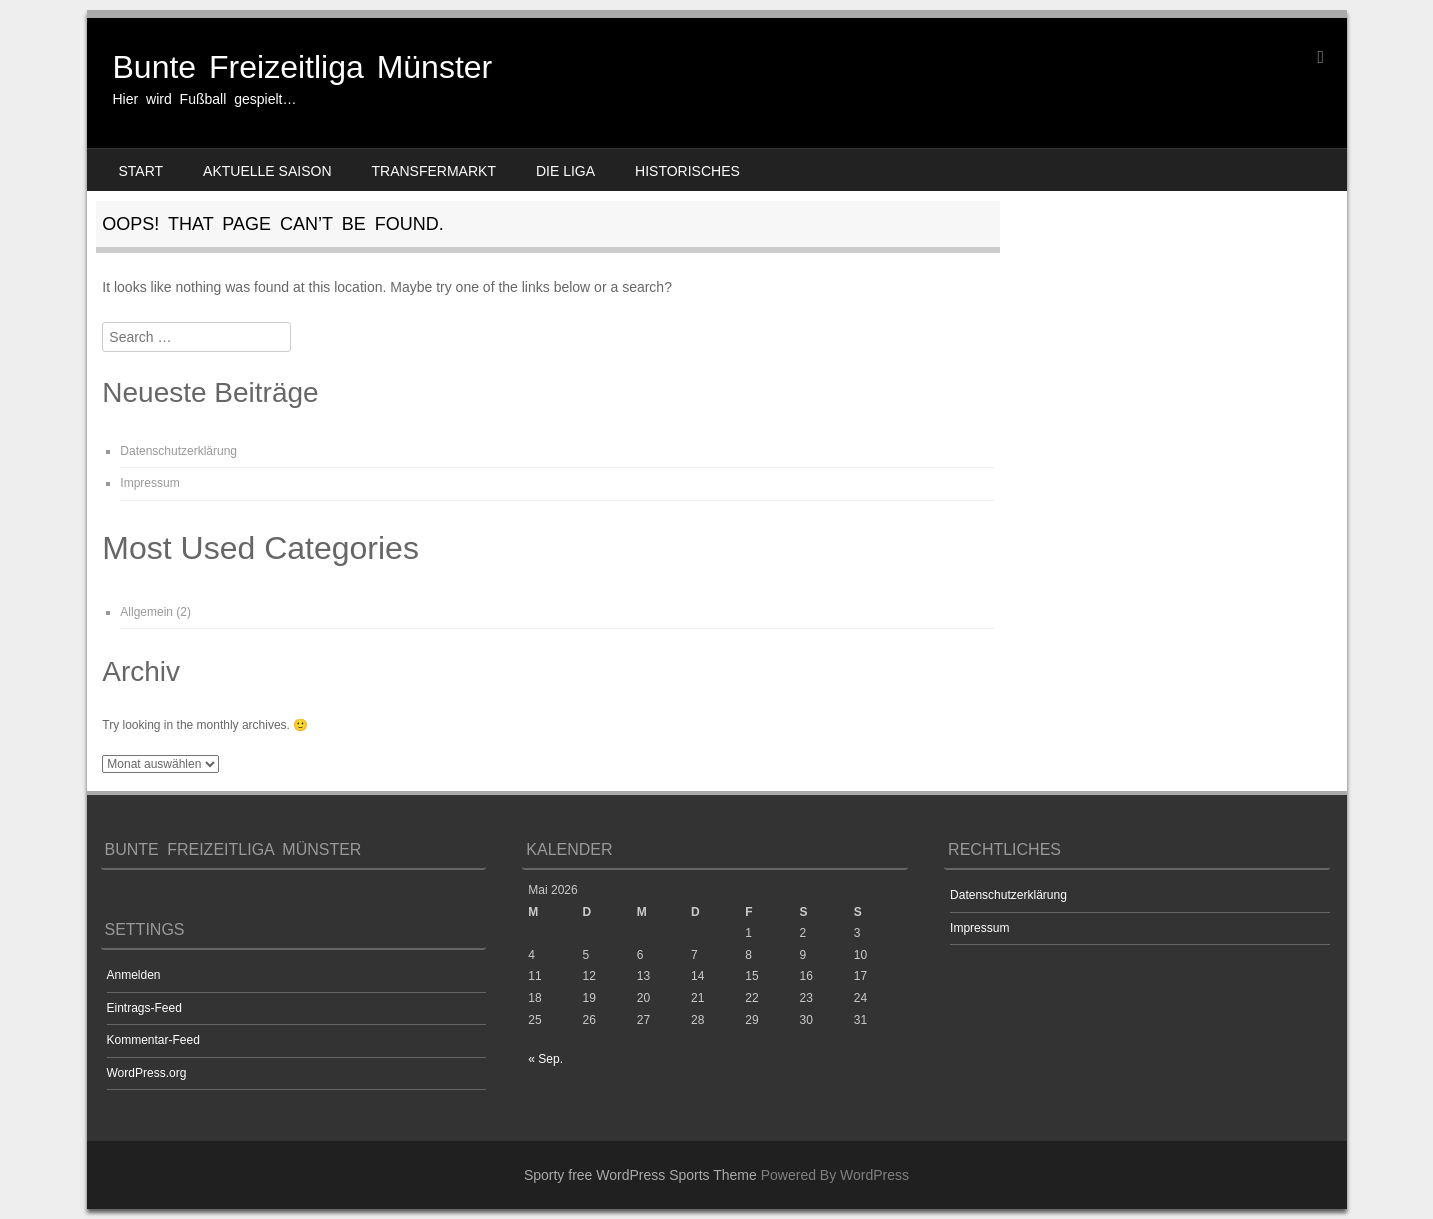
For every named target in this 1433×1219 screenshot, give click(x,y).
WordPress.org (147, 1073)
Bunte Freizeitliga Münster (303, 67)
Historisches (687, 171)
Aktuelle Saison (267, 171)
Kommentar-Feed (153, 1040)
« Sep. (545, 1059)
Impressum (149, 483)
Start (141, 171)
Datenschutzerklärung (178, 451)
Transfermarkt (434, 171)
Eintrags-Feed (144, 1008)
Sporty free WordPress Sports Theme (640, 1175)
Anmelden (134, 975)
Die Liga (565, 171)
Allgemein (146, 612)
